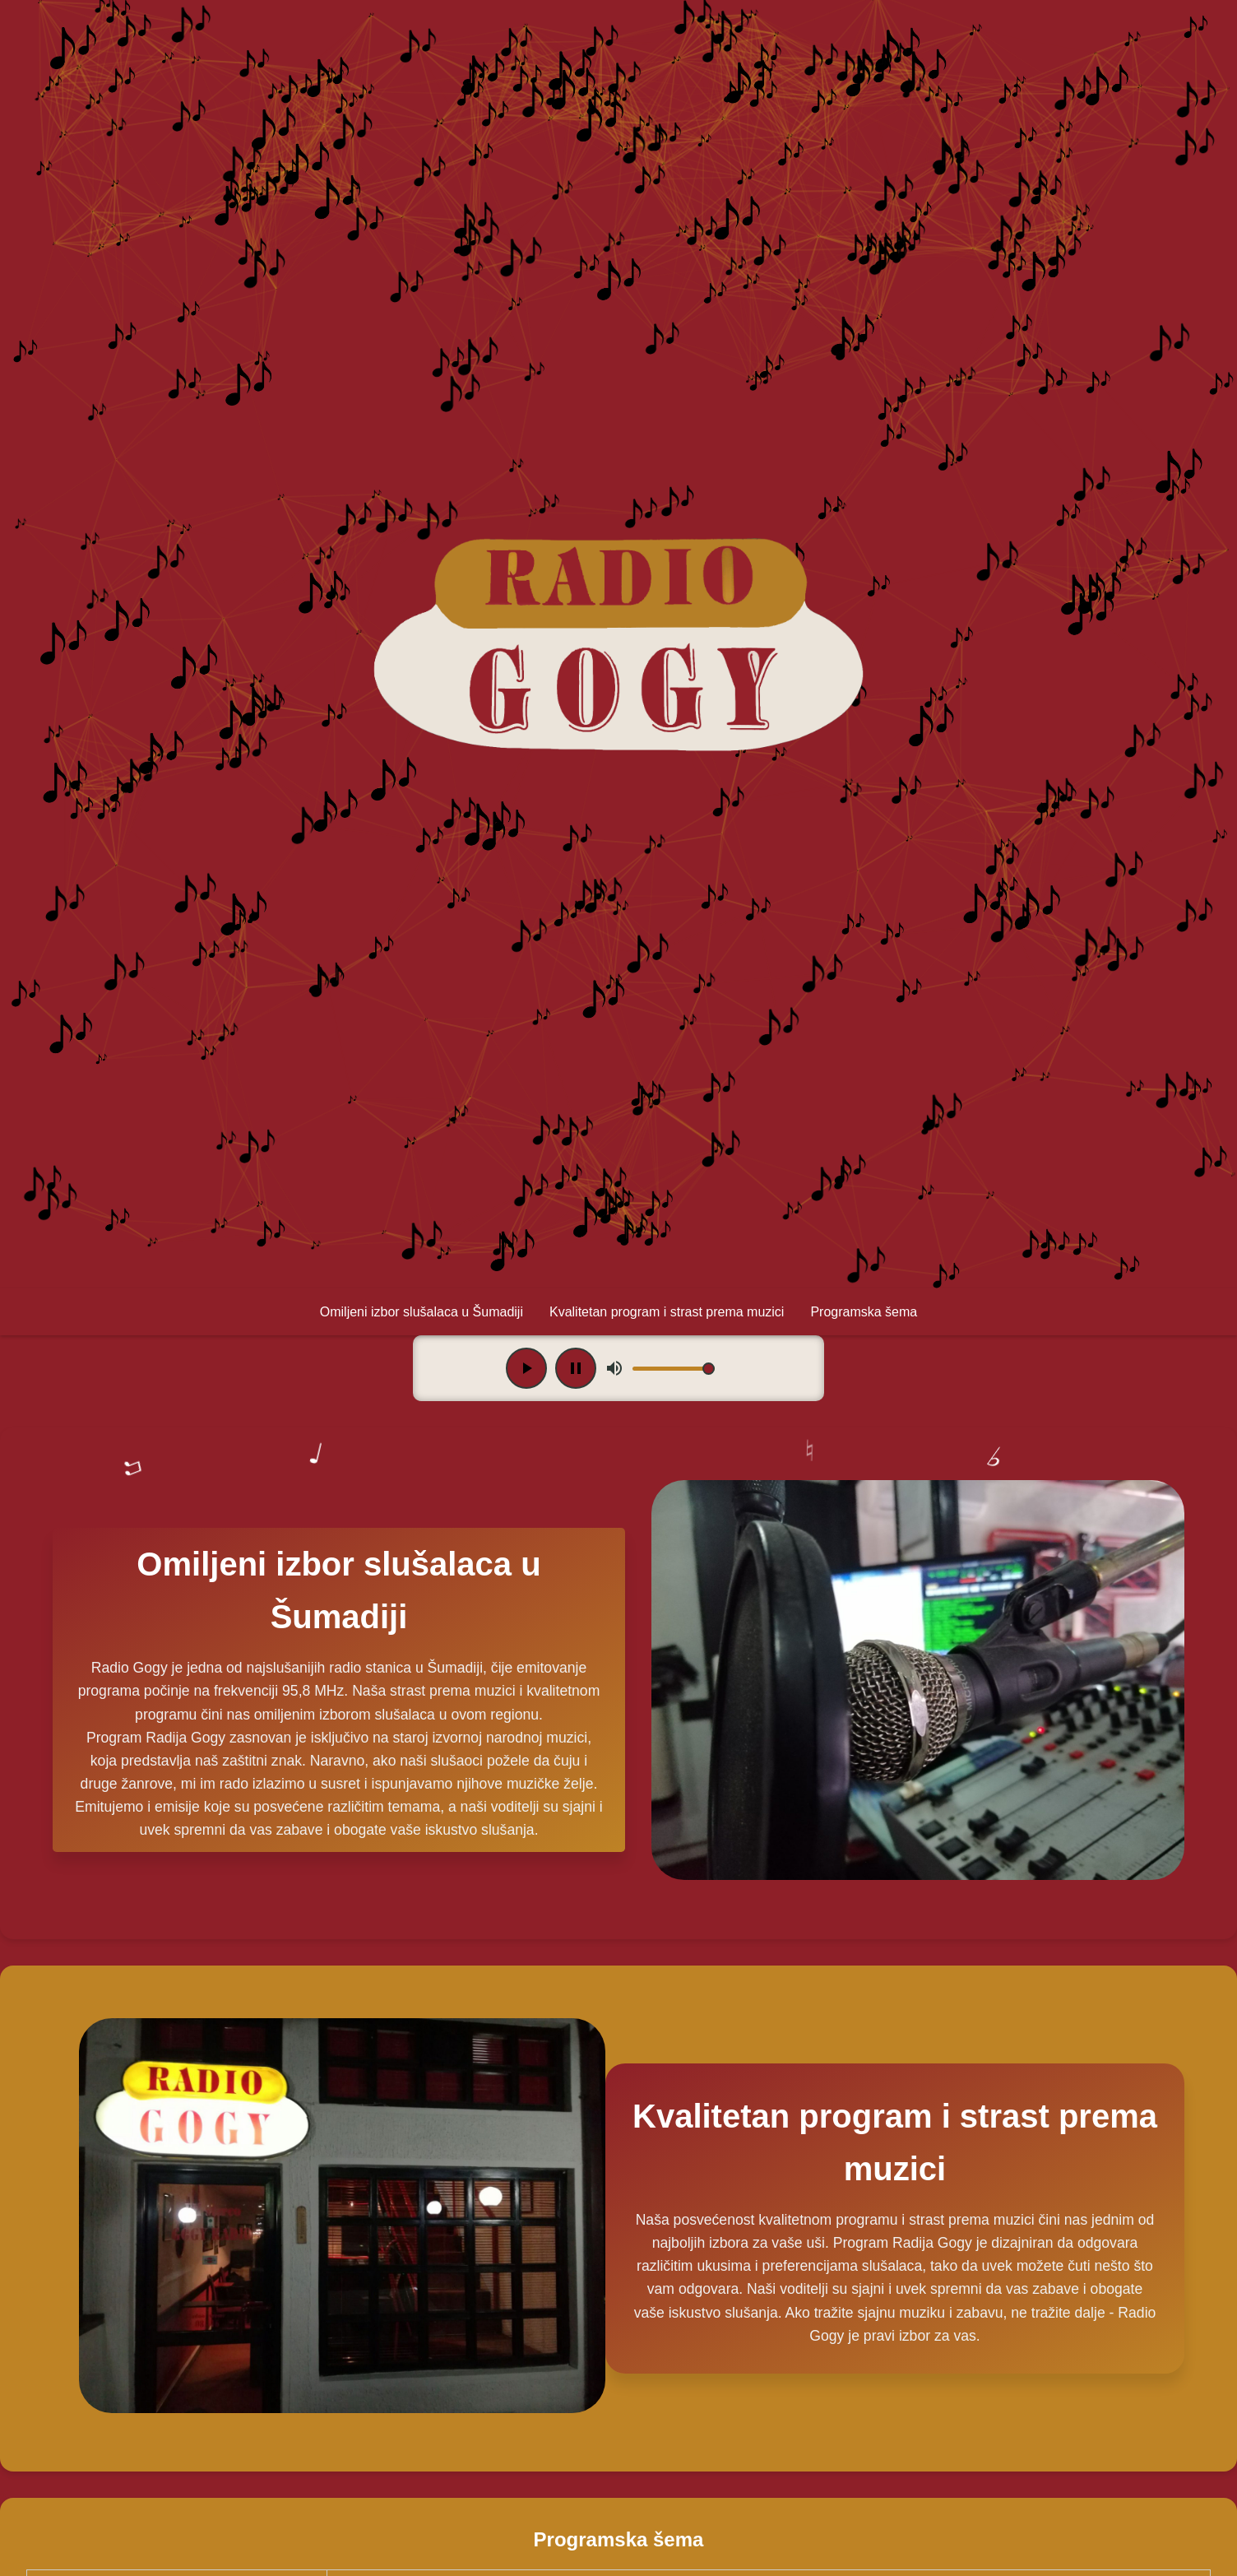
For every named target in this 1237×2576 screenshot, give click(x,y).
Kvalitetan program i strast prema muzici (666, 1312)
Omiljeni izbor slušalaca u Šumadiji (421, 1312)
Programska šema (863, 1312)
